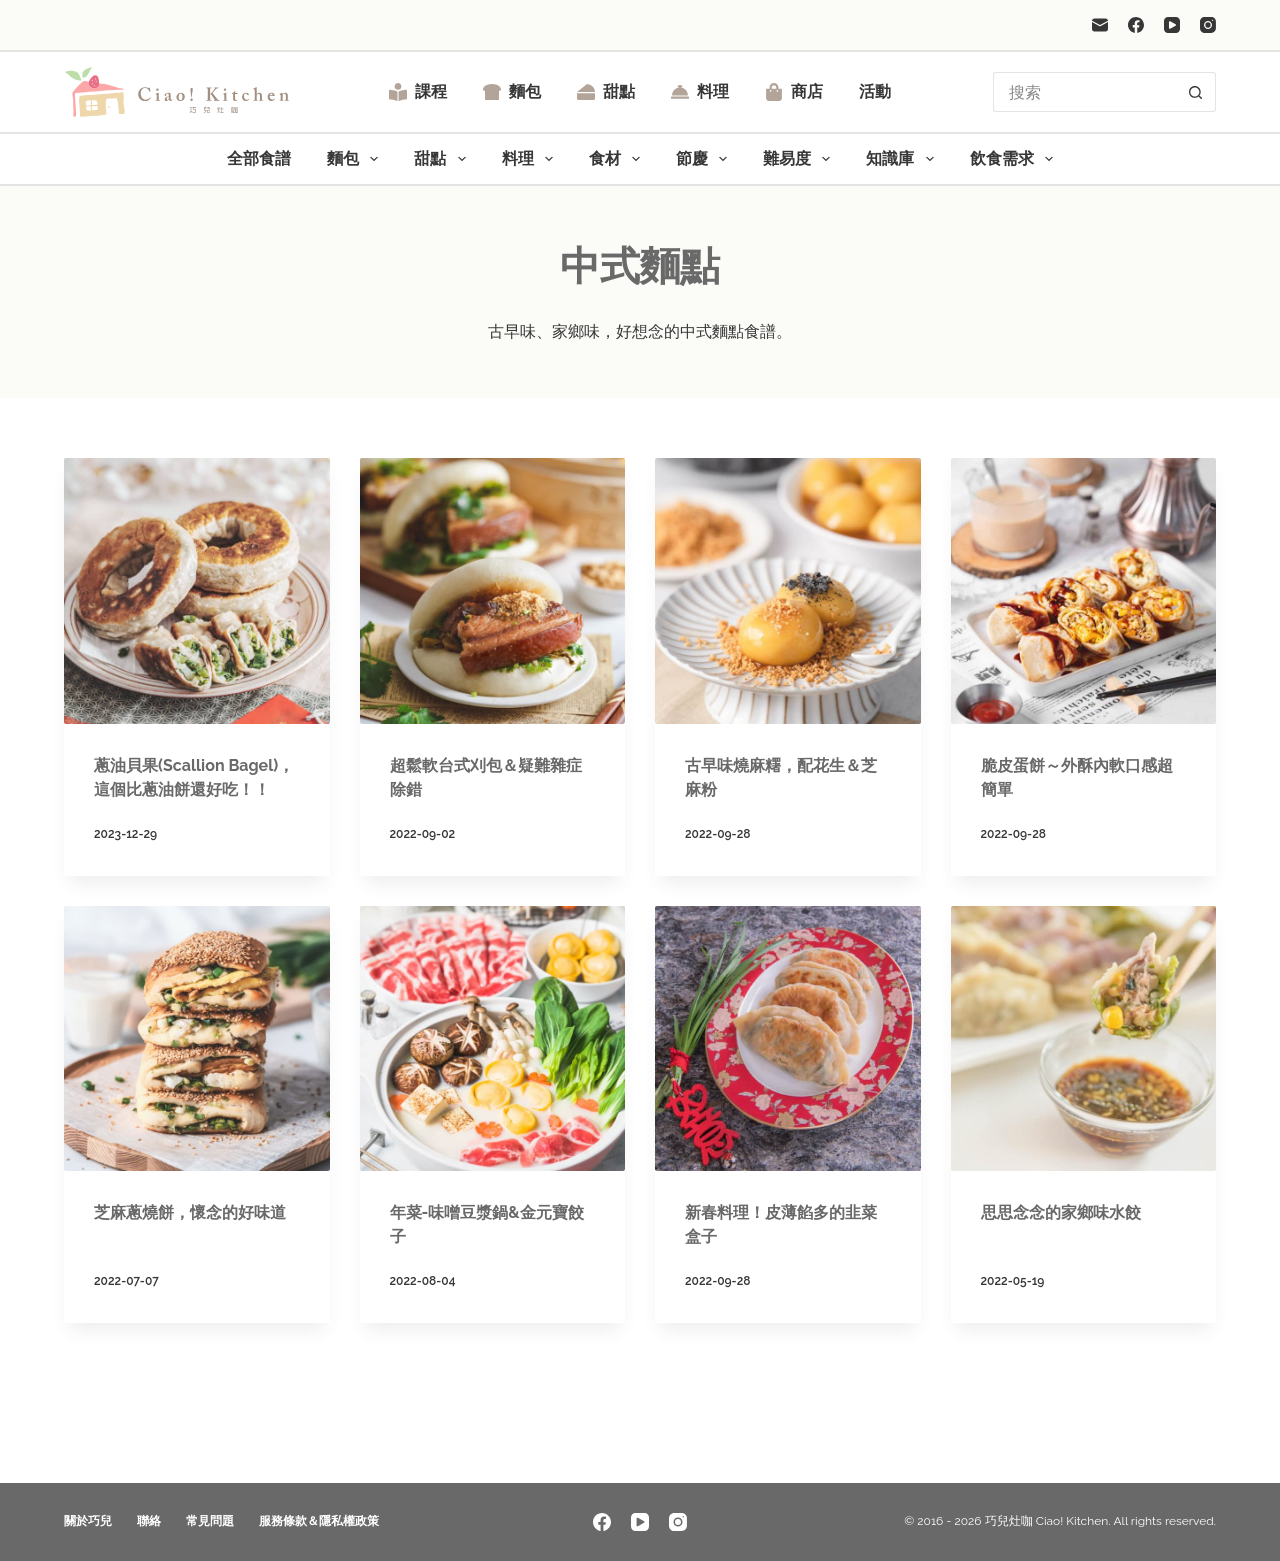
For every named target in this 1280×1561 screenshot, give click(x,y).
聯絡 (149, 1521)
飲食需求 (1015, 159)
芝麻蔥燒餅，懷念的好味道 (190, 1212)
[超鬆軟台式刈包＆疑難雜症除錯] (493, 591)
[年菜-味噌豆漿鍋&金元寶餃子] (493, 1039)
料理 (700, 91)
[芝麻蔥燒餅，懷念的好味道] (197, 1039)
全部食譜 (259, 158)
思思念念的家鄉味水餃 (1061, 1212)
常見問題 (210, 1521)
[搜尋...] (1084, 92)
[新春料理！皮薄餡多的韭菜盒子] (788, 1039)
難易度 (800, 159)
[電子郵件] (1100, 25)
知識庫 (903, 159)
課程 (418, 91)
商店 (794, 91)
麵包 (512, 91)
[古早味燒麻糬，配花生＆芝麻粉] (788, 591)
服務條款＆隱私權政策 (319, 1521)
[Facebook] (1136, 25)
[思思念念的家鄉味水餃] (1084, 1039)
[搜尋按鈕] (1196, 92)
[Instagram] (1208, 25)
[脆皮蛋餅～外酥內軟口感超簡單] (1084, 591)
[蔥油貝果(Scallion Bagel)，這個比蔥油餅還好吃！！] (197, 591)
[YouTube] (1172, 25)
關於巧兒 (88, 1521)
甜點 (606, 91)
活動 (875, 91)
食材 (618, 159)
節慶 (705, 159)
